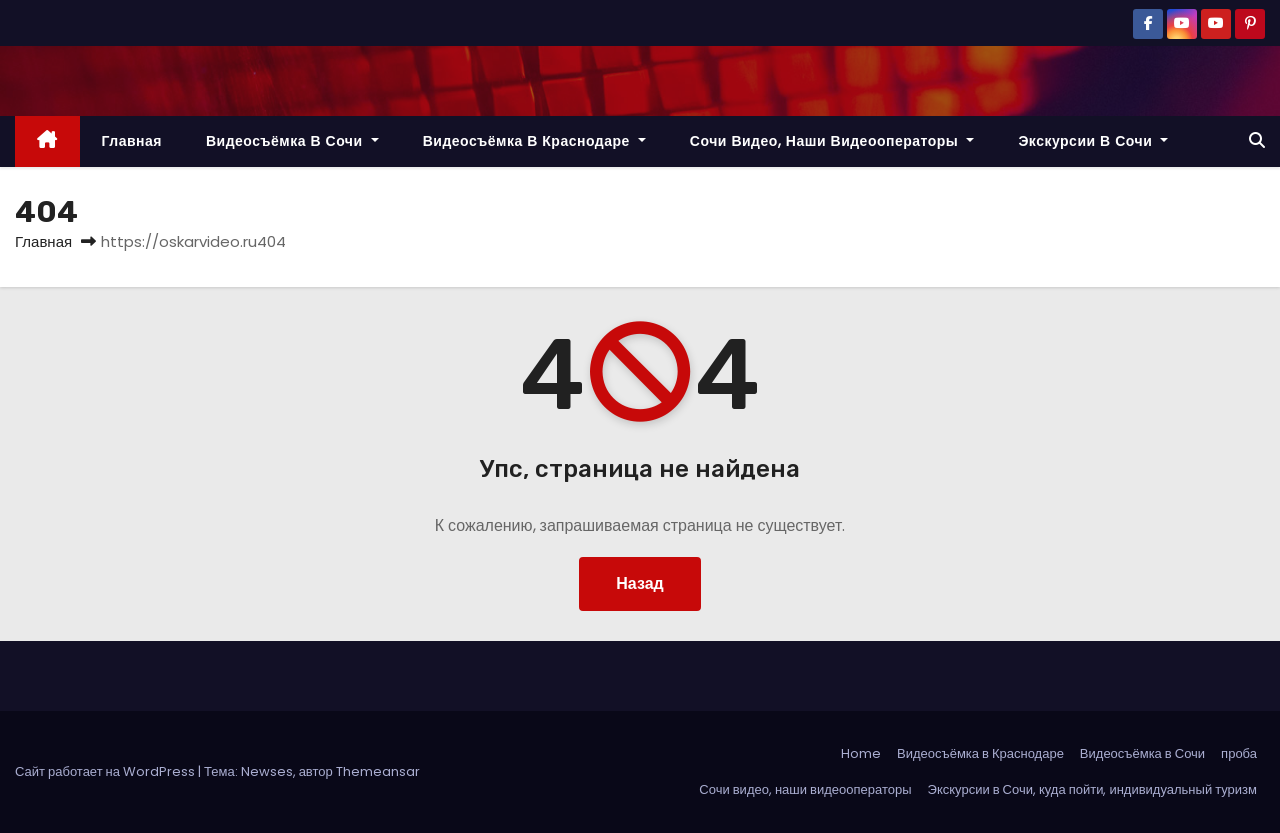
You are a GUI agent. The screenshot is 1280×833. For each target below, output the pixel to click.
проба (1239, 753)
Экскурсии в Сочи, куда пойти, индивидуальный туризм (1092, 789)
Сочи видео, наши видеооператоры (832, 141)
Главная (132, 141)
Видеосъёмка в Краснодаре (534, 141)
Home (861, 753)
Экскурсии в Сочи (1093, 141)
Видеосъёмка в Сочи (292, 141)
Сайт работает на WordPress (106, 771)
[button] (1257, 140)
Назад (639, 583)
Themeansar (378, 771)
